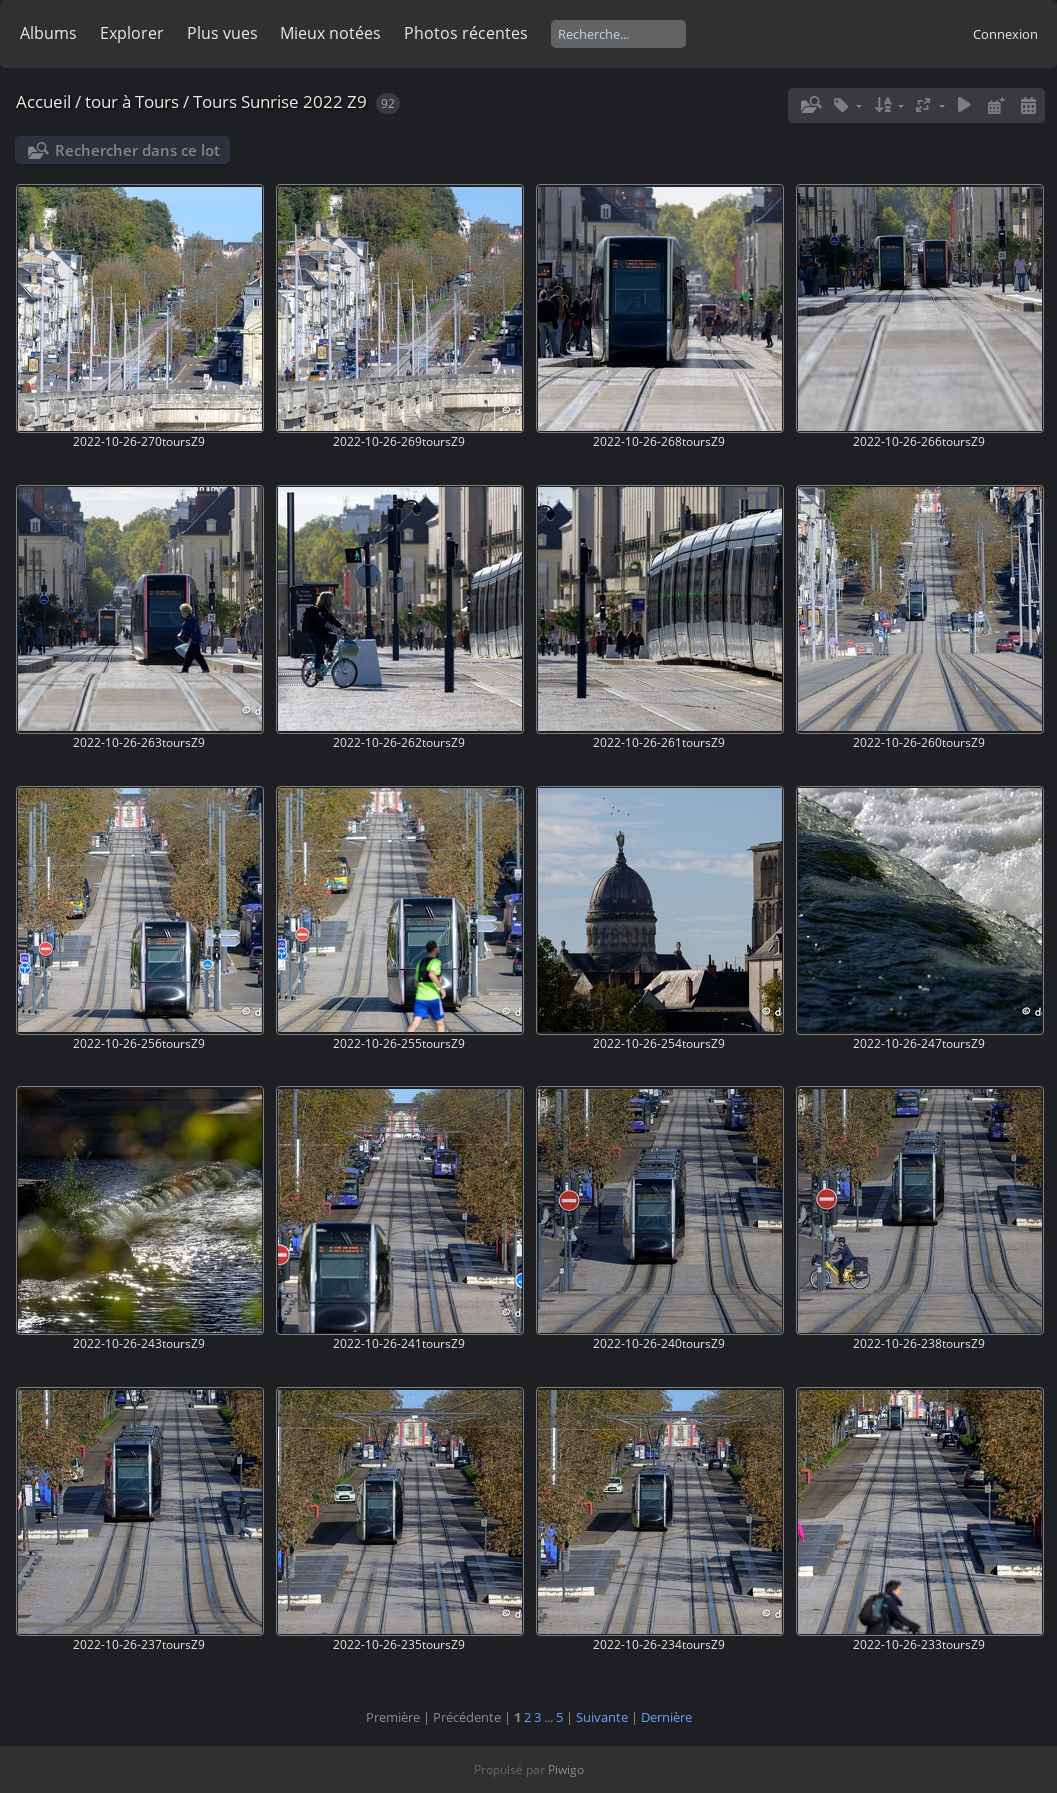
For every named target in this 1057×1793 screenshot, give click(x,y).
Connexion (1005, 34)
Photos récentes (466, 33)
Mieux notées (330, 33)
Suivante (602, 1717)
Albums (48, 33)
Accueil (43, 101)
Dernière (666, 1717)
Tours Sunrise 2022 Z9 (280, 101)
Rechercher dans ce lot (137, 150)
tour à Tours (132, 101)
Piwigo (566, 1769)
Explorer (132, 33)
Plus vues (222, 33)
